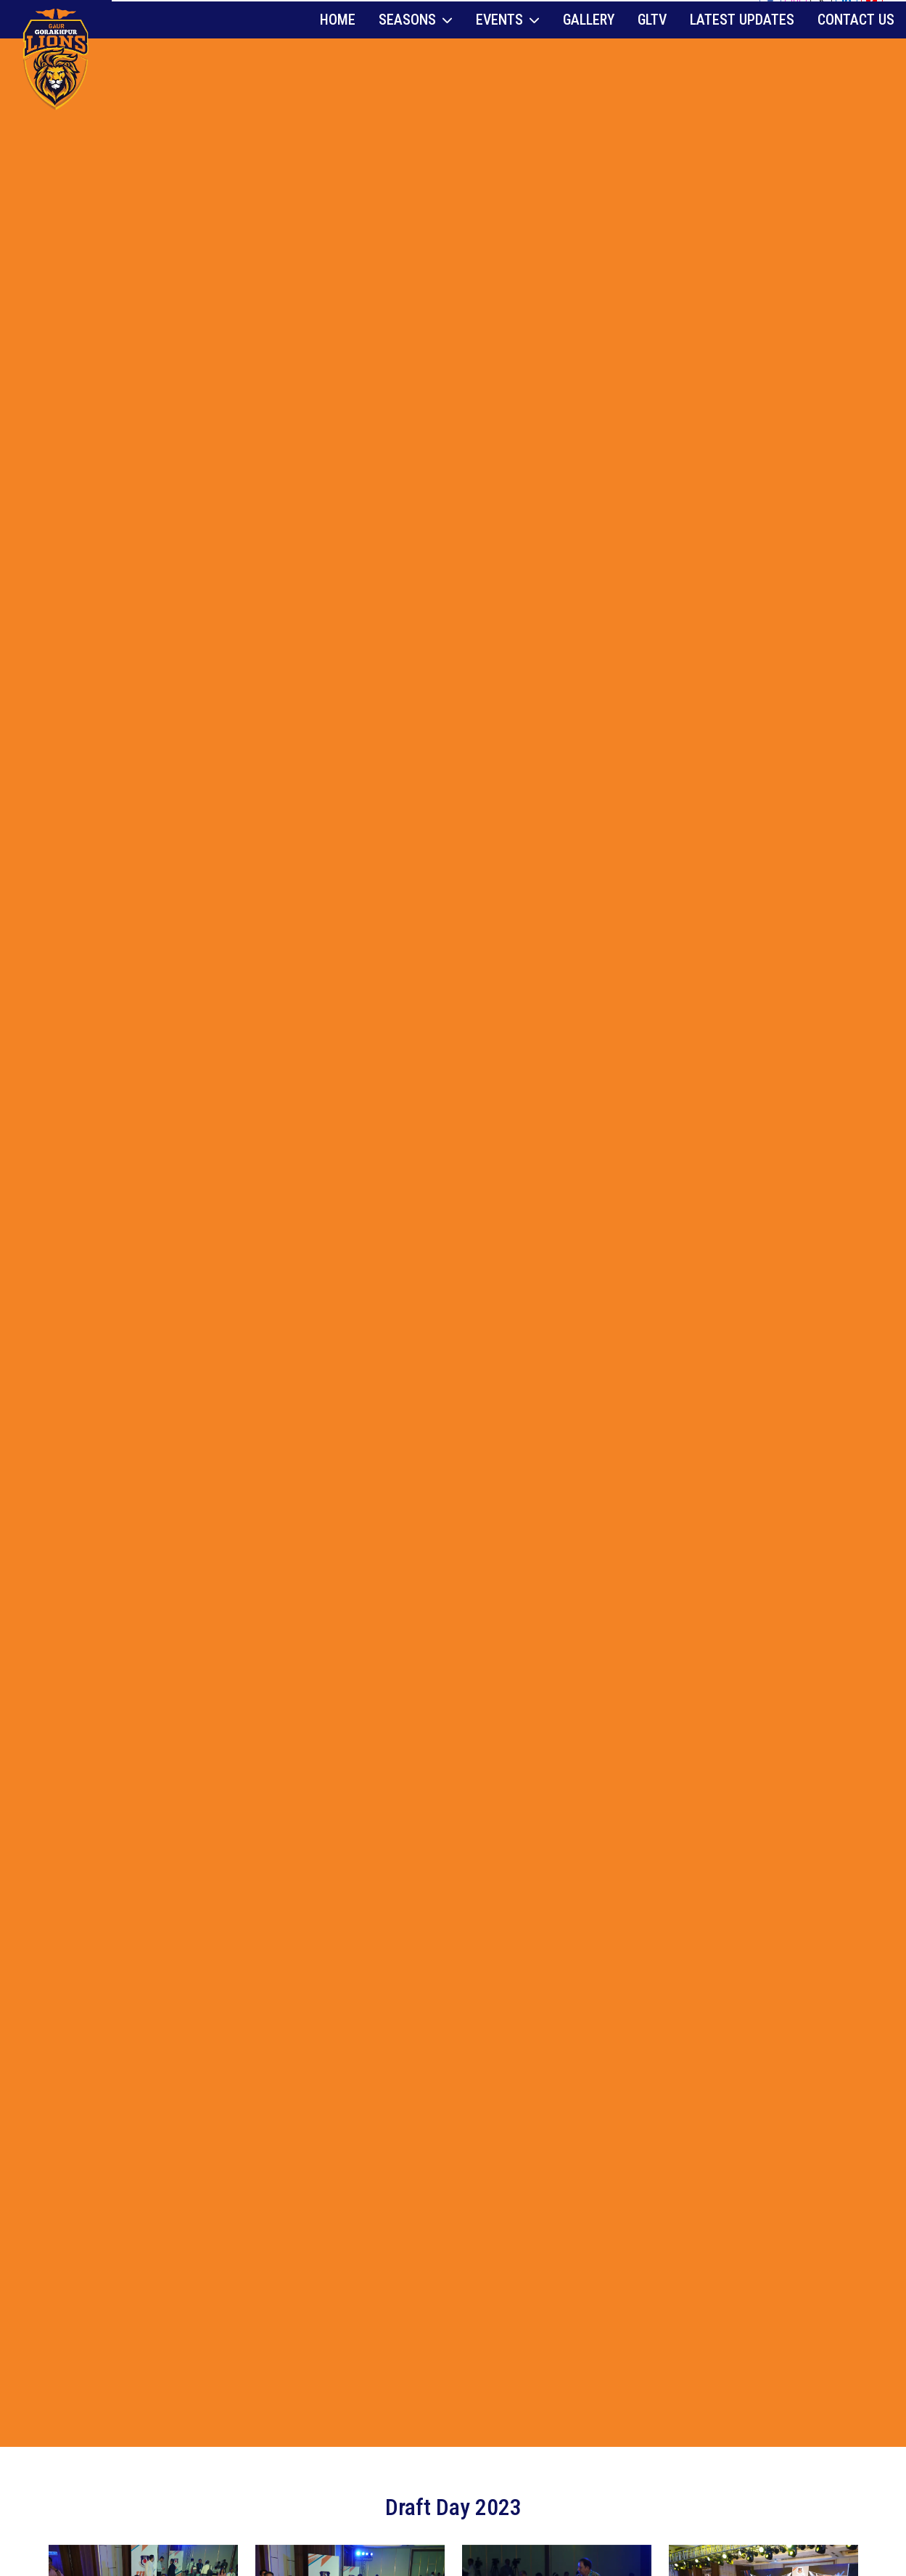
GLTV (652, 47)
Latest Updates (742, 47)
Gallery (588, 47)
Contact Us (856, 47)
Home (337, 47)
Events (508, 47)
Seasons (416, 47)
